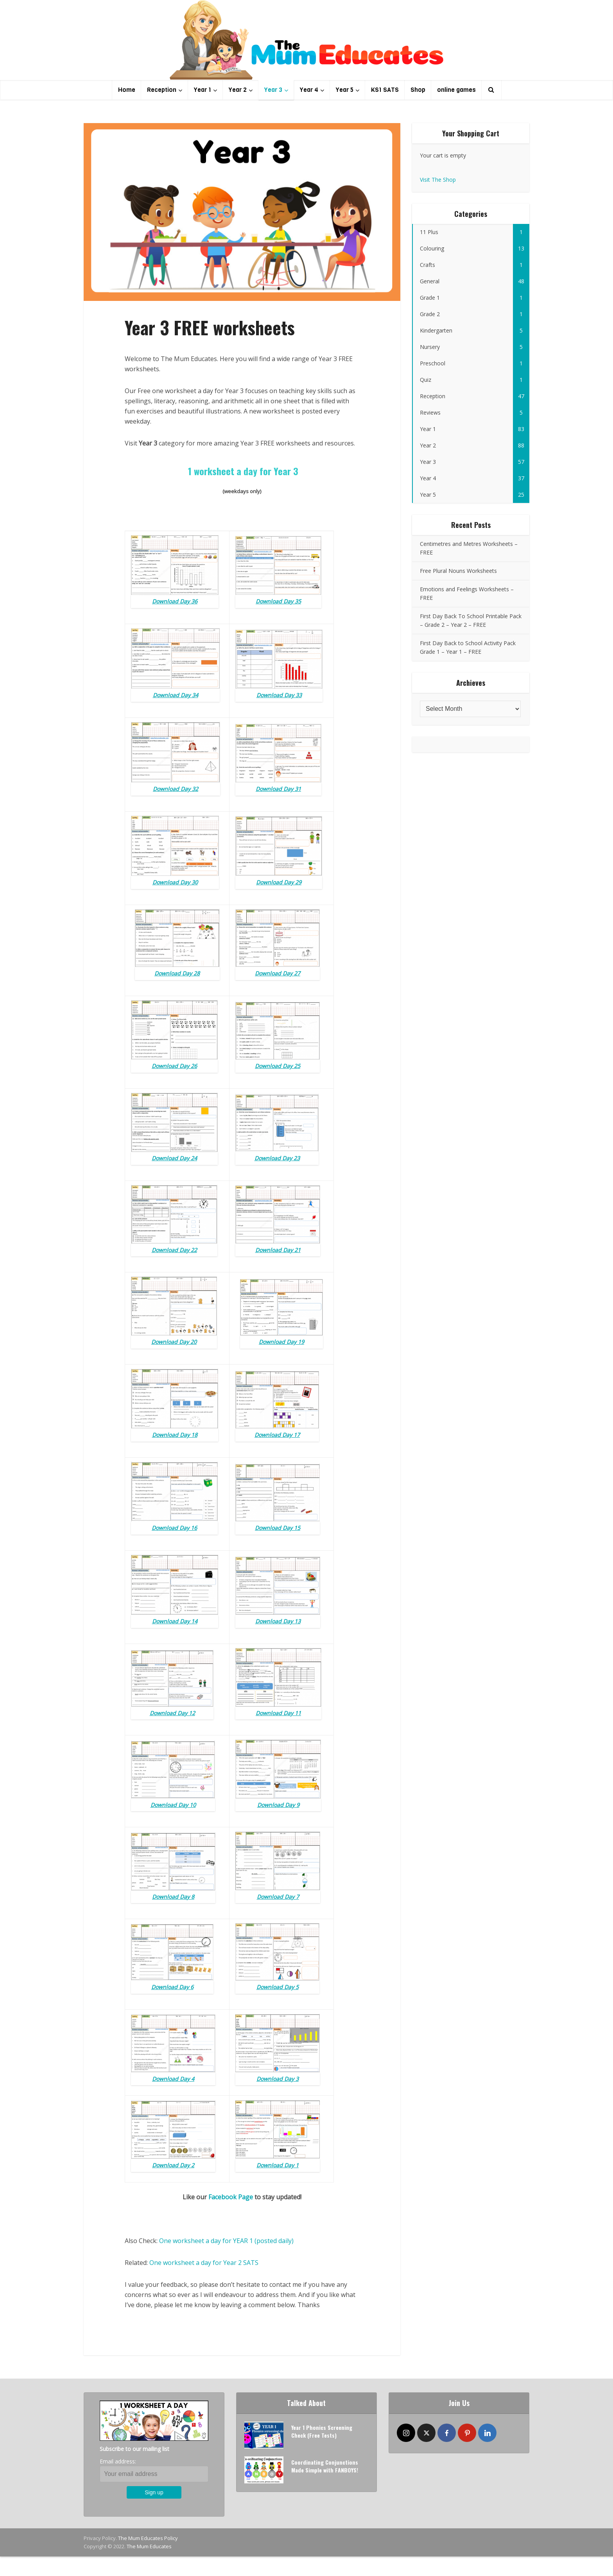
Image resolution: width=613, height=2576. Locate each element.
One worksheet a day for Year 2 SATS (203, 2262)
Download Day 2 (173, 2165)
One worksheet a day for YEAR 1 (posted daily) (226, 2240)
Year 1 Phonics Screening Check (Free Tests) (321, 2431)
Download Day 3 (277, 2078)
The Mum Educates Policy (148, 2538)
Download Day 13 (278, 1621)
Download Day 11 (278, 1713)
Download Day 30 (175, 882)
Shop (417, 90)
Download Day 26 (174, 1066)
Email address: (118, 2461)
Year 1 (202, 90)
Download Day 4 (173, 2078)
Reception (161, 90)
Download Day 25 (277, 1066)
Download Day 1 (277, 2165)
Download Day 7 (278, 1896)
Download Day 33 (279, 695)
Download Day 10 (173, 1805)
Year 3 (273, 90)
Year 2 (238, 90)
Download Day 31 (278, 788)
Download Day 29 (278, 882)
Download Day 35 (278, 601)
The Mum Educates (149, 2546)
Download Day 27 (277, 973)
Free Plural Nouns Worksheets (458, 570)
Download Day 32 (175, 788)
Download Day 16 (174, 1527)
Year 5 (344, 90)
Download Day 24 (174, 1158)
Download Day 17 (277, 1434)
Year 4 (309, 90)
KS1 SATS (385, 90)
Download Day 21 (278, 1250)
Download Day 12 (172, 1713)
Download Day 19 (281, 1341)
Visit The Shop (438, 179)
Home (126, 90)
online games (456, 90)
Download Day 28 (177, 973)
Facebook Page (230, 2197)
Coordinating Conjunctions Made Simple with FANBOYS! (324, 2466)
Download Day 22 (174, 1250)
